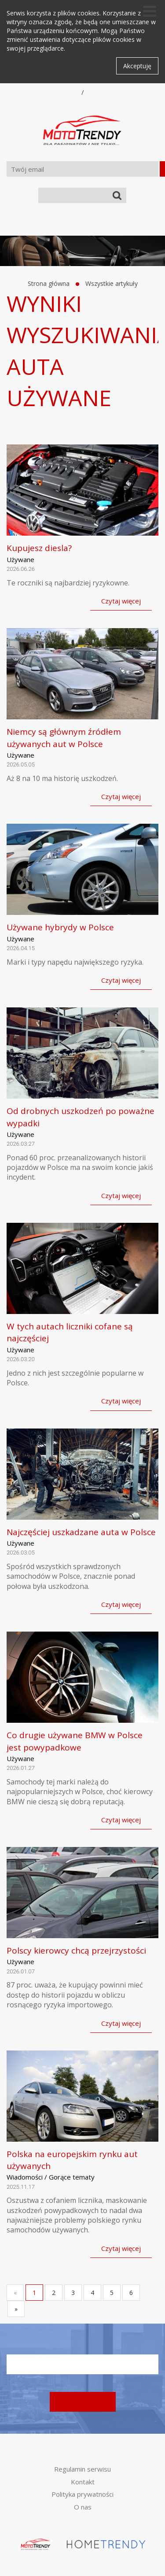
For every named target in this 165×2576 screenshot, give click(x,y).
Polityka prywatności (82, 2494)
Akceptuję (137, 66)
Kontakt (83, 2481)
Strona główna (49, 283)
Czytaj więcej (121, 600)
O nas (83, 2506)
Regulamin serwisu (82, 2469)
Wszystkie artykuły (111, 283)
